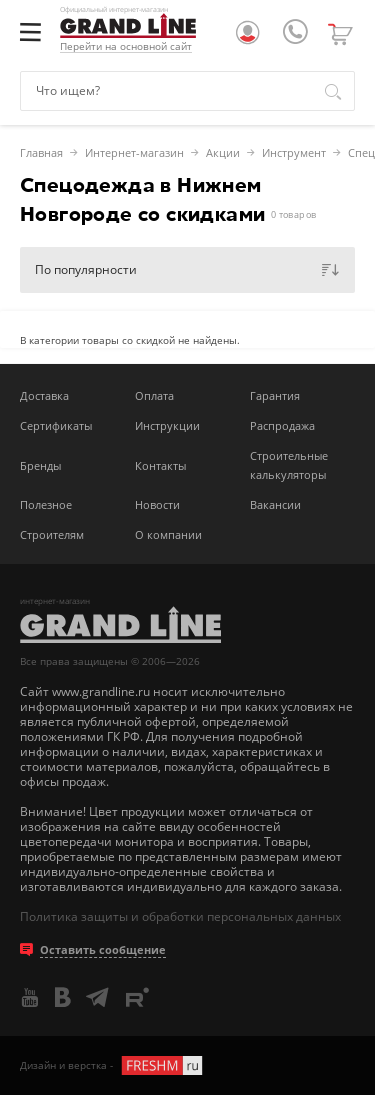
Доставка (44, 395)
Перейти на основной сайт (126, 46)
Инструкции (167, 425)
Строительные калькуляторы (289, 465)
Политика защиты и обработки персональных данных (180, 916)
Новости (157, 504)
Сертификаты (56, 425)
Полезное (46, 504)
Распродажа (282, 425)
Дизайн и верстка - (112, 1065)
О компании (168, 534)
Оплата (154, 395)
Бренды (40, 465)
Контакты (160, 465)
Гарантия (275, 395)
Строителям (52, 534)
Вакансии (275, 504)
